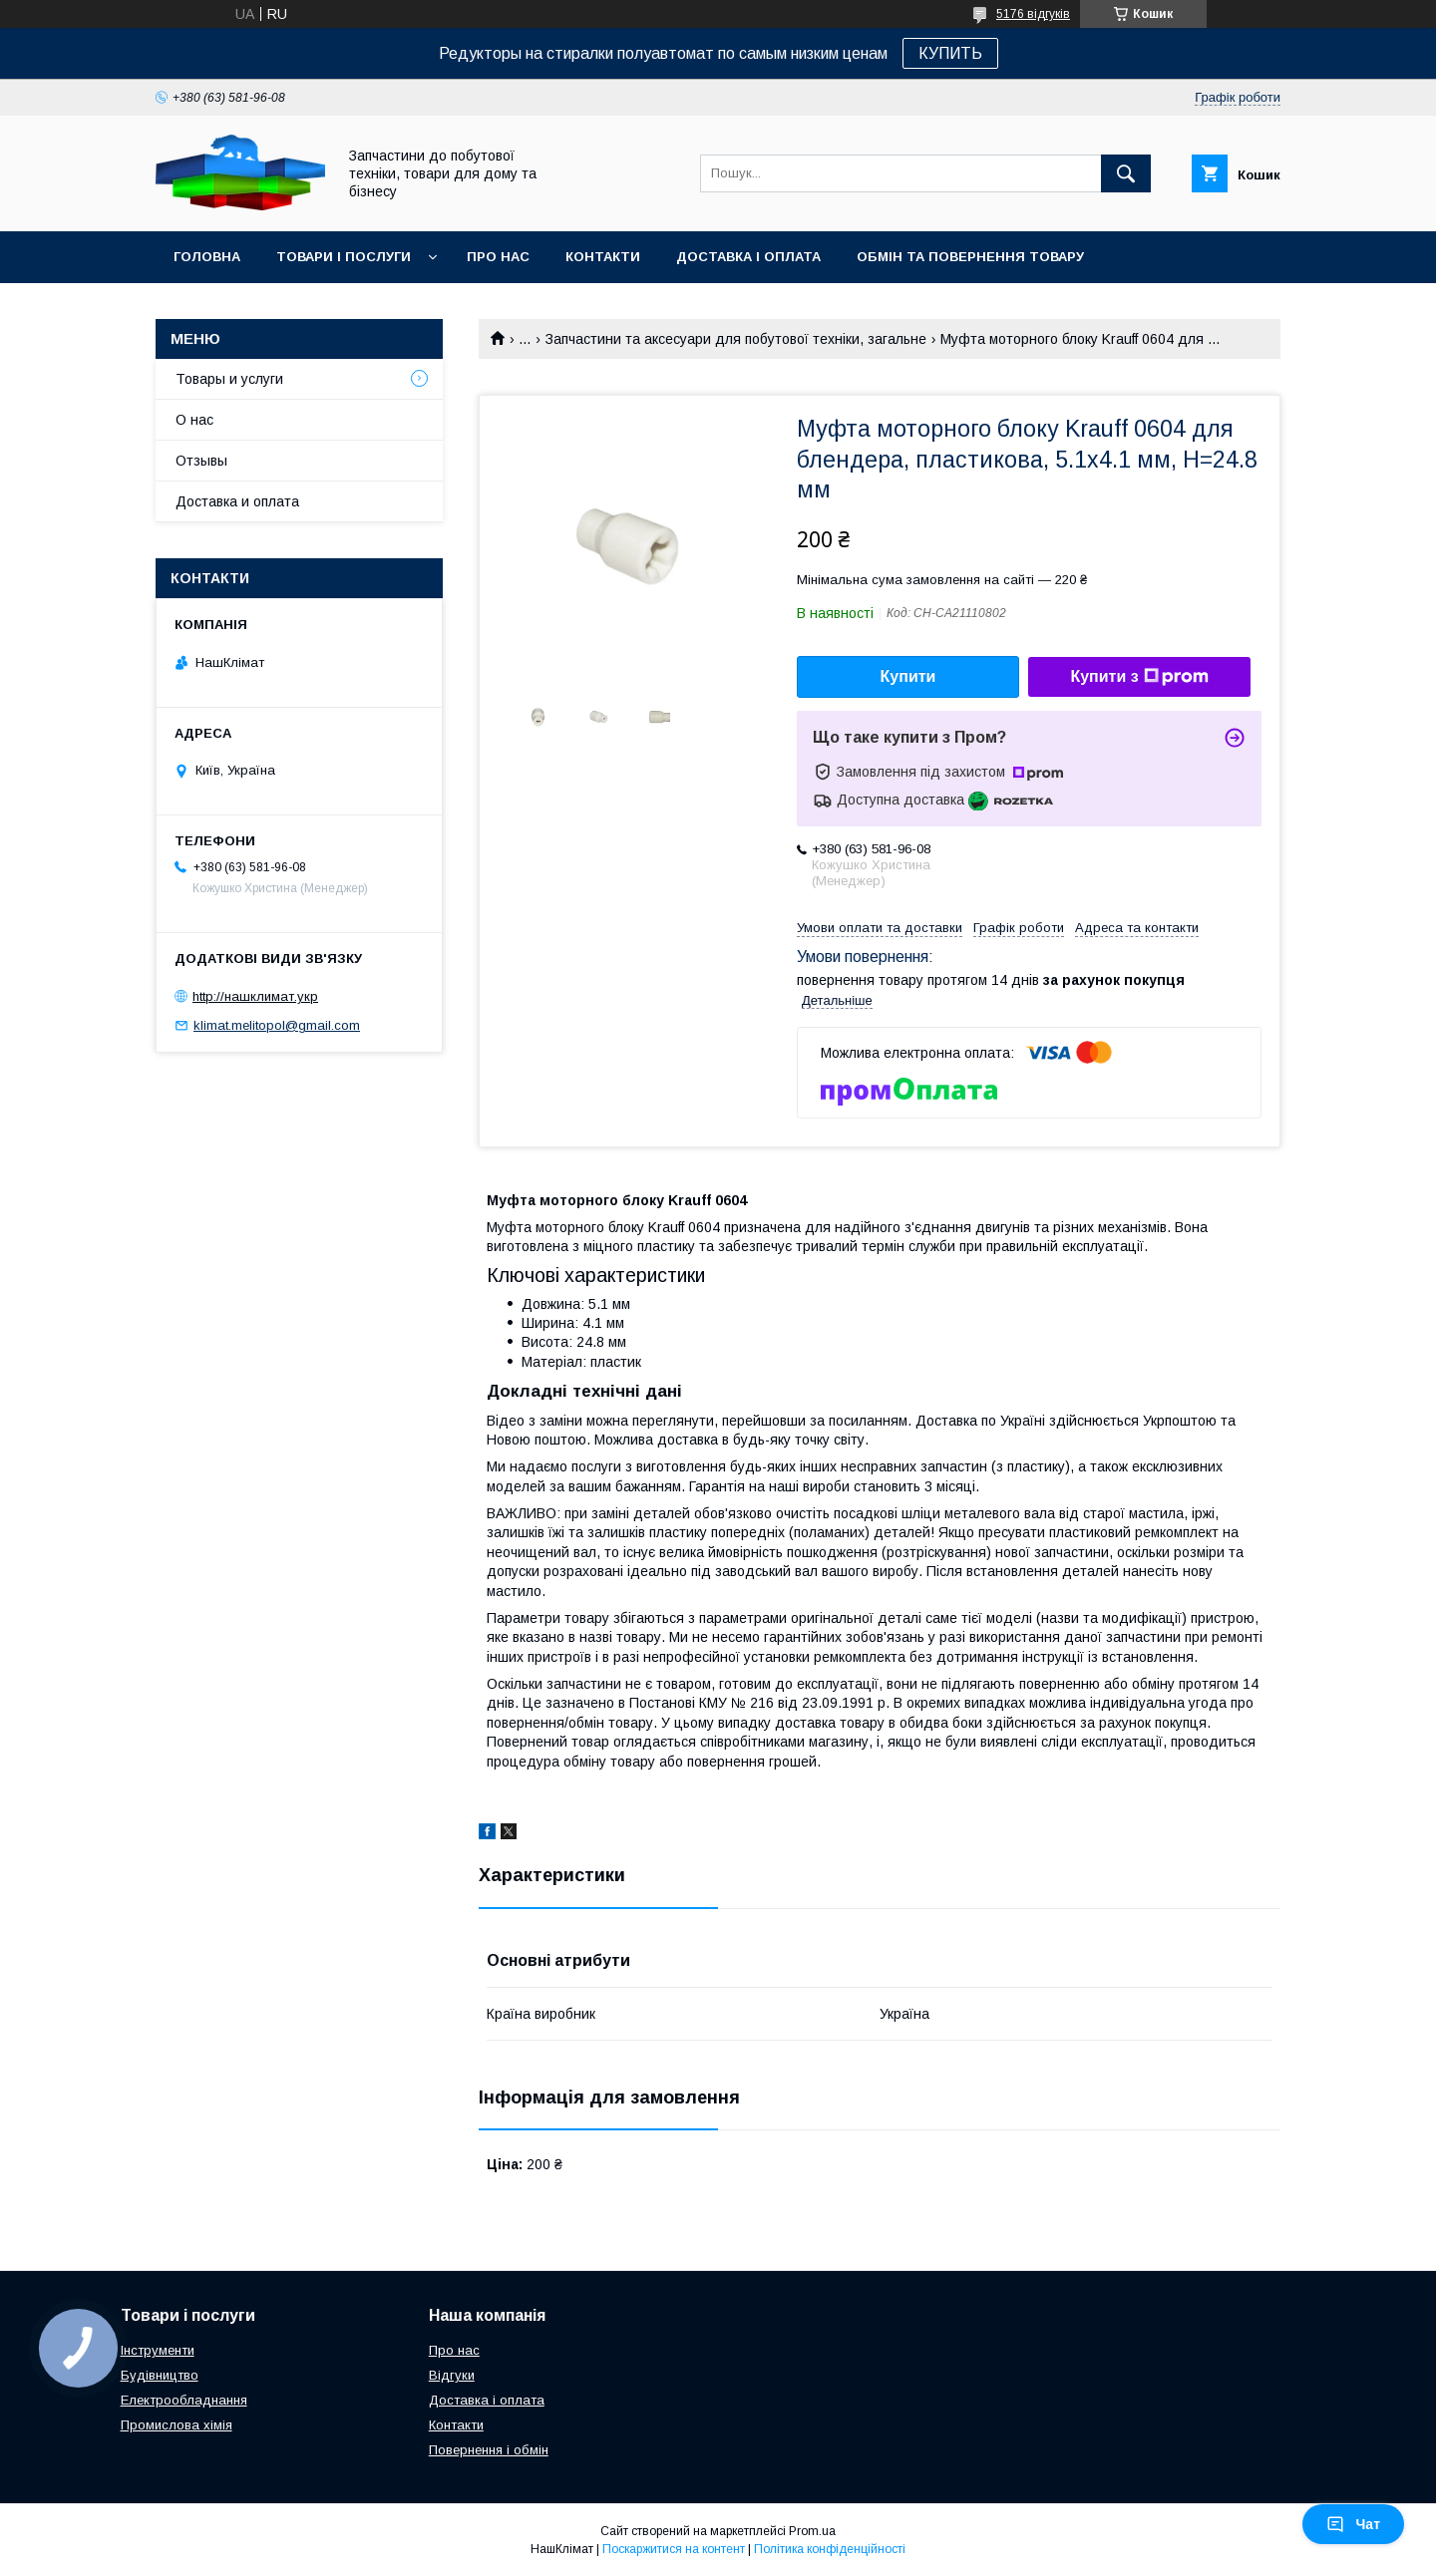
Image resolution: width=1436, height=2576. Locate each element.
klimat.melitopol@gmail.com (276, 1025)
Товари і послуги (343, 256)
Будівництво (159, 2375)
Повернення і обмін (488, 2449)
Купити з (1139, 677)
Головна (207, 256)
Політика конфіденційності (829, 2549)
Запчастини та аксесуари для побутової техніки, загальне (735, 339)
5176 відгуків (1033, 14)
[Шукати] (1126, 173)
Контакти (602, 256)
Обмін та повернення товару (970, 256)
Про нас (498, 256)
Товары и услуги (229, 379)
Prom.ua (812, 2531)
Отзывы (201, 461)
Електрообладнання (184, 2400)
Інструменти (157, 2350)
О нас (194, 420)
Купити (908, 676)
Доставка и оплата (237, 501)
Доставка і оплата (748, 256)
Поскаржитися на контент (673, 2549)
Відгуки (452, 2375)
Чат (1353, 2524)
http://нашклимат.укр (255, 996)
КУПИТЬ (950, 53)
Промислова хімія (176, 2424)
